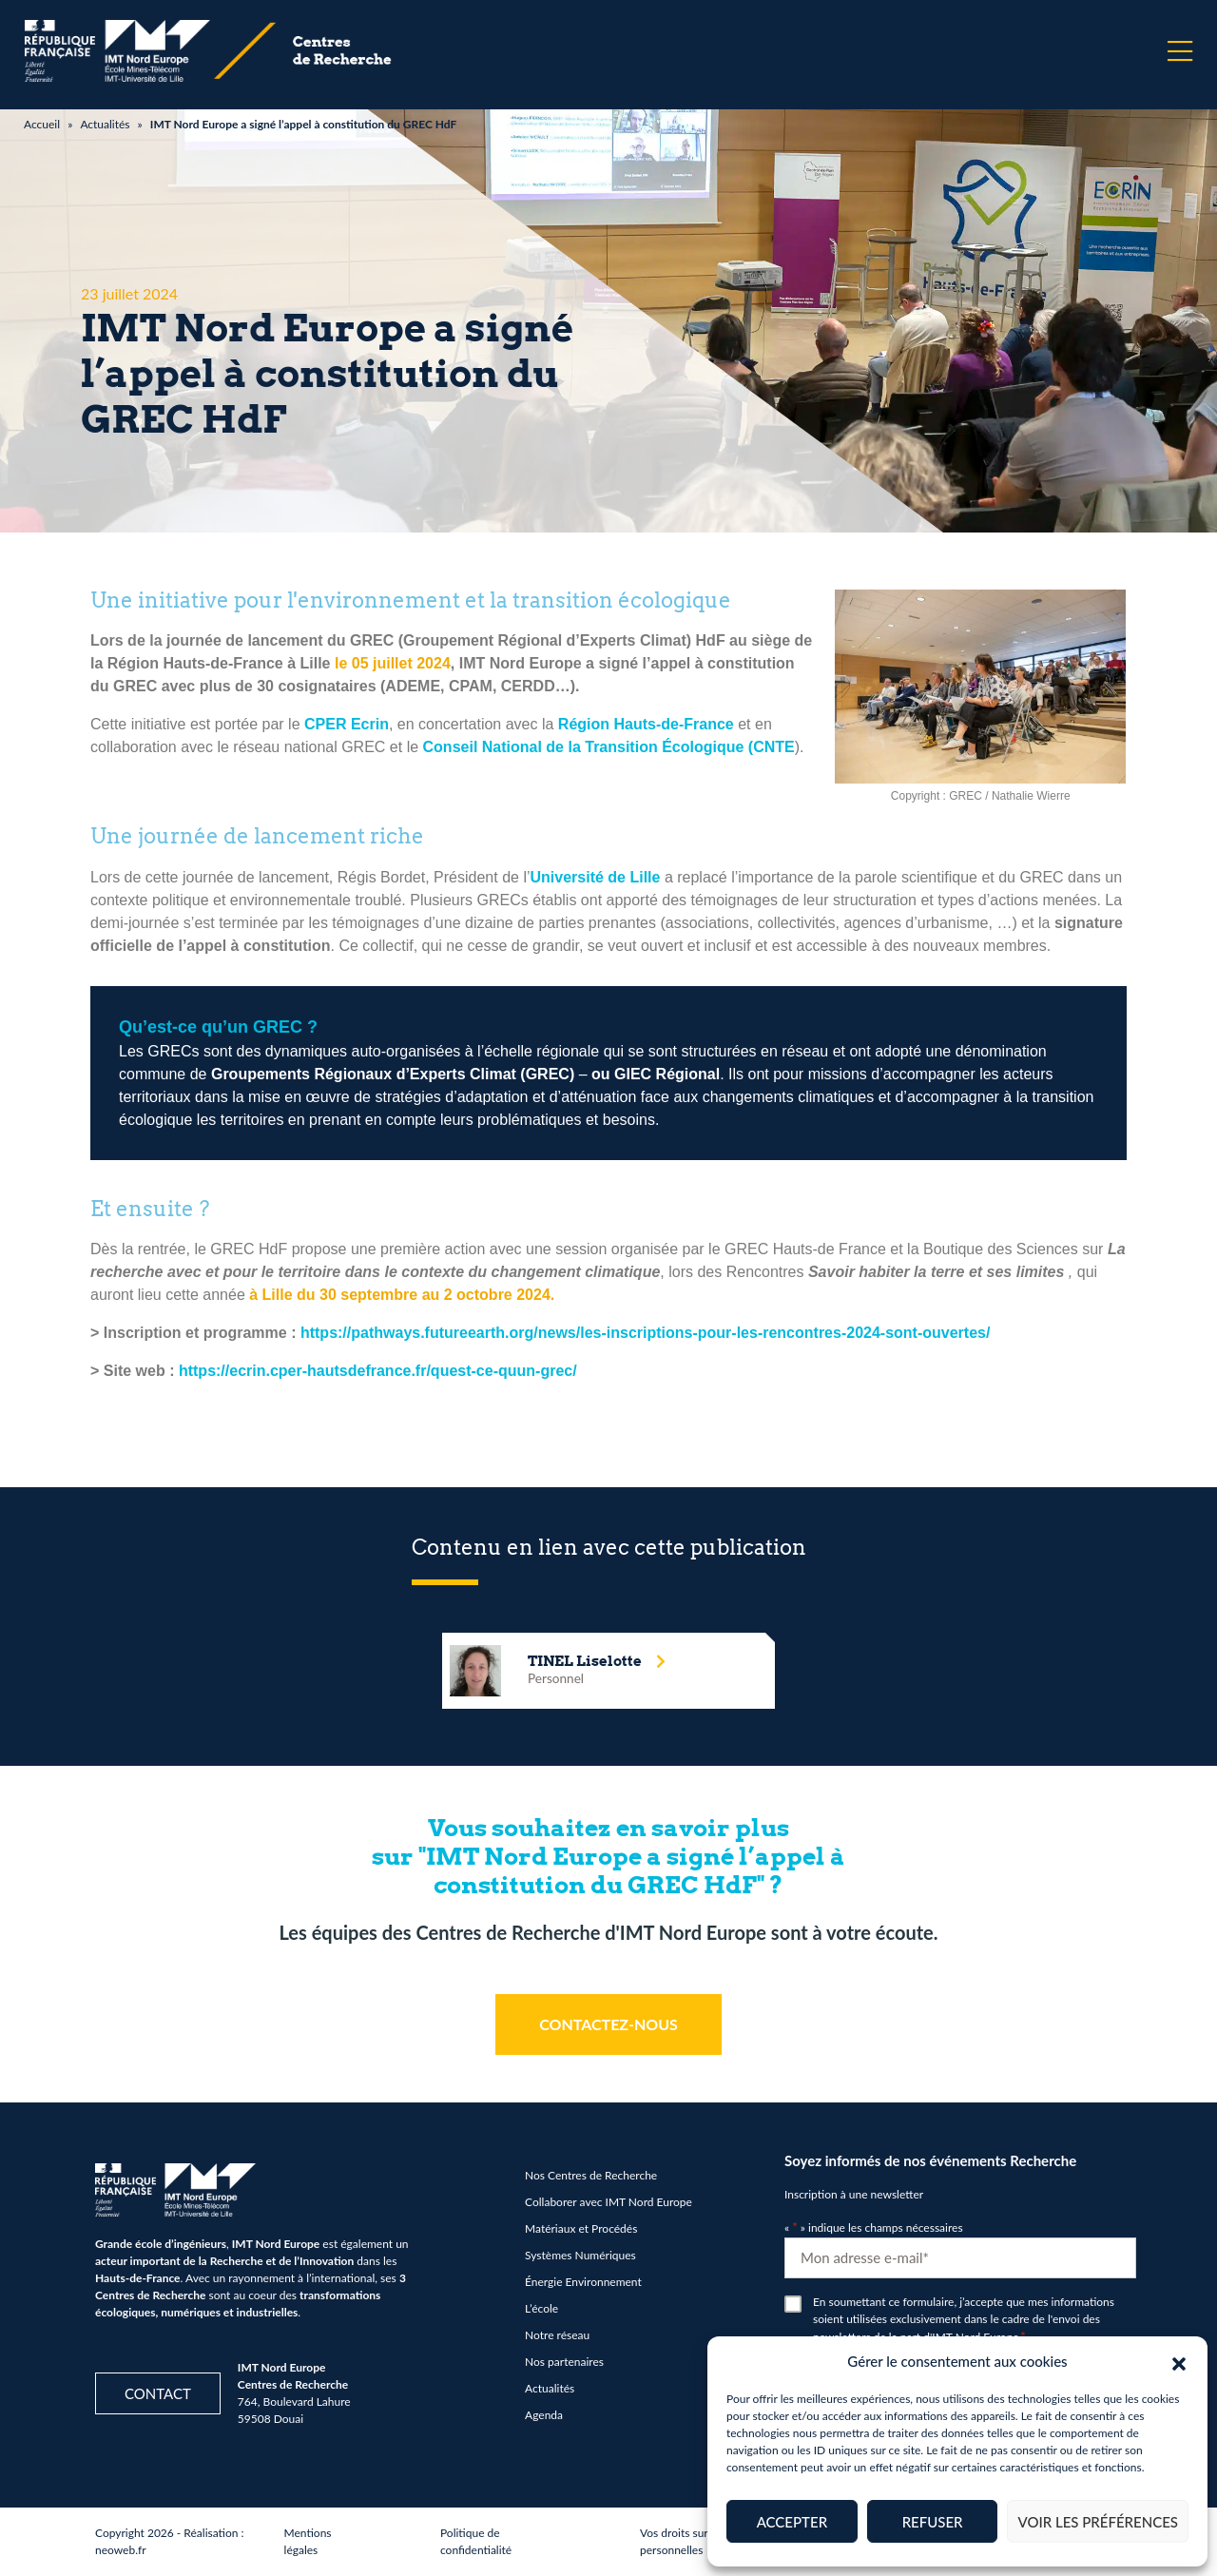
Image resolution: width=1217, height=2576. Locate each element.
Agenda (544, 2415)
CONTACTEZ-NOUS (608, 2024)
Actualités (104, 124)
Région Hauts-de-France (646, 724)
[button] (1178, 2361)
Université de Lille (596, 877)
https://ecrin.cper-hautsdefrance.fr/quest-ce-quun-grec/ (378, 1371)
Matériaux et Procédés (581, 2228)
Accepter (792, 2521)
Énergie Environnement (583, 2282)
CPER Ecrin (346, 724)
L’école (541, 2308)
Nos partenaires (564, 2361)
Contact (158, 2393)
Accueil (42, 124)
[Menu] (1180, 51)
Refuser (932, 2521)
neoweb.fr (120, 2550)
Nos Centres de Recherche (591, 2175)
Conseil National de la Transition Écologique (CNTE (609, 747)
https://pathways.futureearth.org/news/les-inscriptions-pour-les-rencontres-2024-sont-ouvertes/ (645, 1333)
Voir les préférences (1097, 2521)
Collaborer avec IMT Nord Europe (608, 2202)
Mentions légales (308, 2541)
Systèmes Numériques (580, 2255)
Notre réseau (557, 2335)
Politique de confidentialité (476, 2541)
